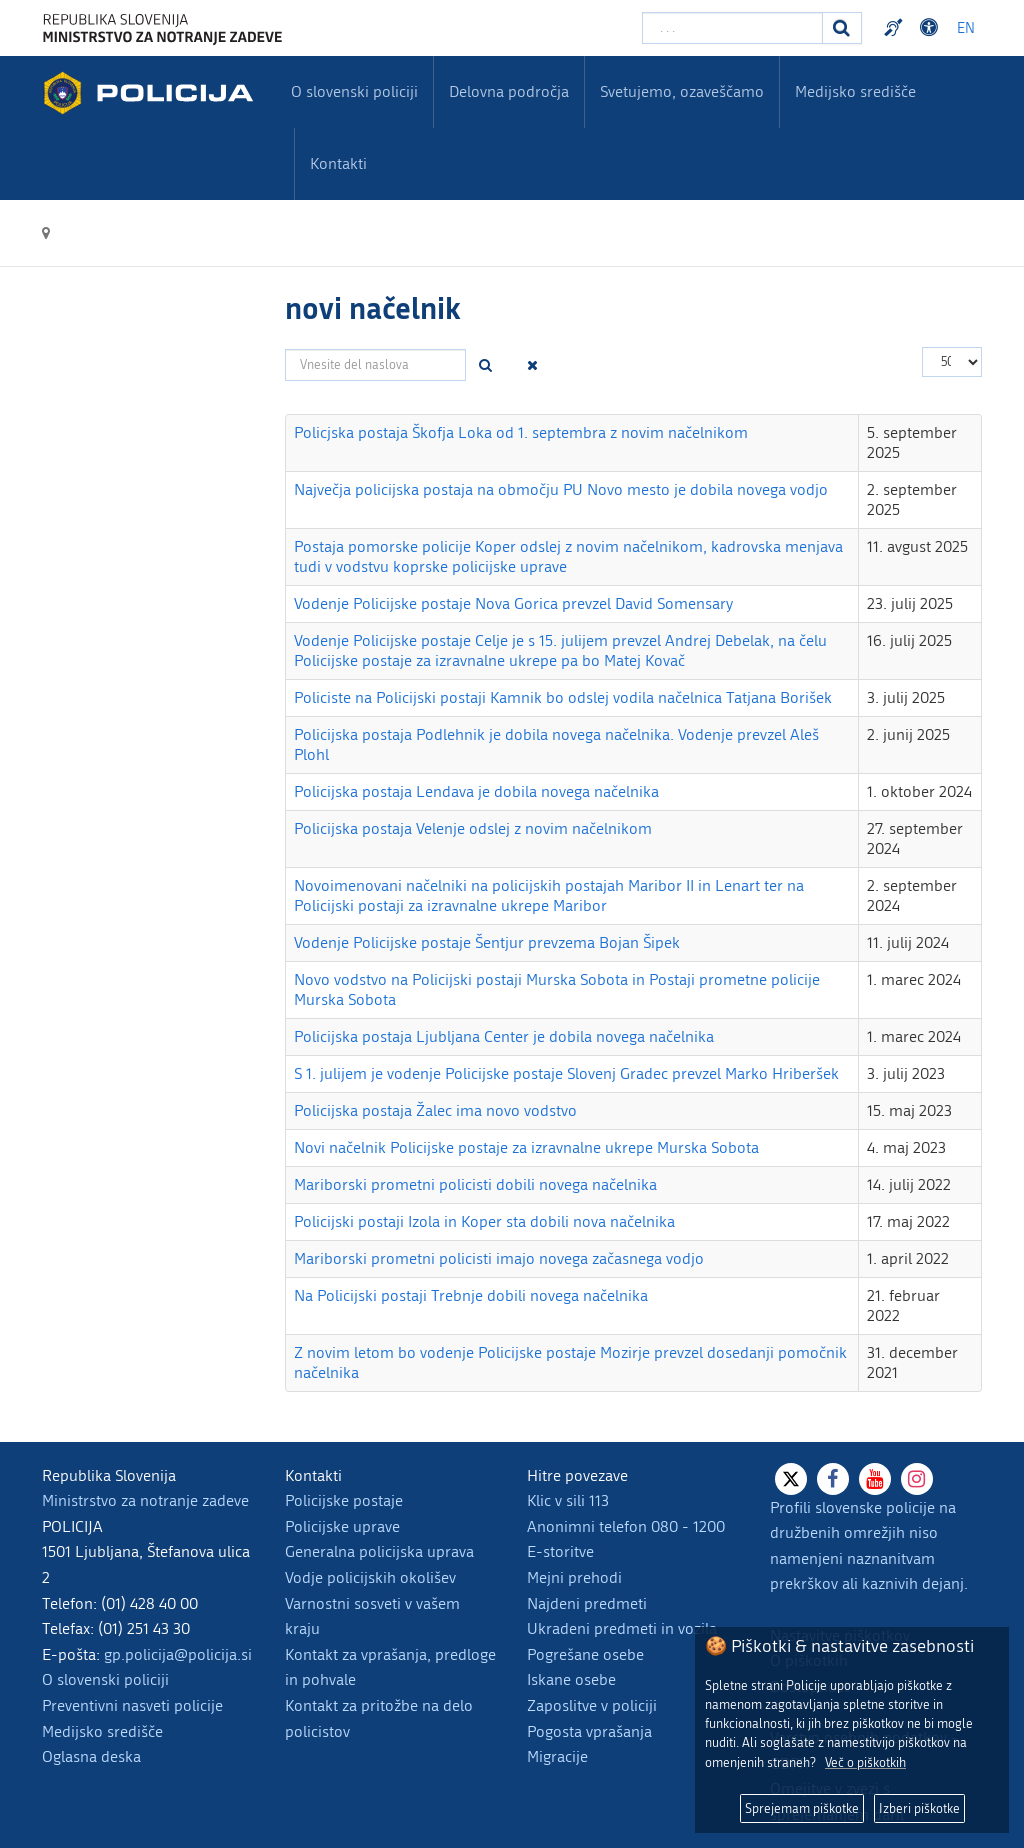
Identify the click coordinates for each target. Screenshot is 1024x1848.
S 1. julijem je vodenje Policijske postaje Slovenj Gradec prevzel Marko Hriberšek (566, 1073)
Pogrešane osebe (585, 1654)
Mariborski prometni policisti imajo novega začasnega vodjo (499, 1258)
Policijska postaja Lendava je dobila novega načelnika (476, 791)
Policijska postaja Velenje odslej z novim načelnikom (473, 828)
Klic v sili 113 (568, 1500)
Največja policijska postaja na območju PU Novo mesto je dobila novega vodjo (561, 489)
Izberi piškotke (919, 1808)
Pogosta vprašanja (589, 1731)
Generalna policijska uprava (379, 1551)
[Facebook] (833, 1479)
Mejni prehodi (574, 1577)
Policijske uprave (342, 1526)
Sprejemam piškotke (802, 1808)
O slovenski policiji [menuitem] (354, 91)
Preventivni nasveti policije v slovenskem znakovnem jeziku (896, 28)
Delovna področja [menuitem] (509, 91)
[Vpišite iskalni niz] (732, 28)
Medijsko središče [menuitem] (855, 91)
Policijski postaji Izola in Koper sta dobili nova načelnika (484, 1221)
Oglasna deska (91, 1756)
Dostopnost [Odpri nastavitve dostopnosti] (932, 28)
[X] (791, 1479)
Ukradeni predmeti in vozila (622, 1628)
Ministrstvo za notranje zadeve (145, 1500)
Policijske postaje (344, 1500)
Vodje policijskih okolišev (370, 1577)
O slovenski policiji (105, 1679)
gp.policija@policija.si (178, 1654)
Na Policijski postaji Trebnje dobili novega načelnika (471, 1295)
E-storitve (560, 1551)
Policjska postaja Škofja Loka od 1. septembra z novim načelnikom (521, 432)
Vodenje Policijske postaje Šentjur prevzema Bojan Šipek (487, 942)
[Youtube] (875, 1479)
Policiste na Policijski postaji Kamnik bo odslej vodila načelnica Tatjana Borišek (563, 697)
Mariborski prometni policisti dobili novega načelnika (475, 1184)
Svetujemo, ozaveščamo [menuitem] (682, 91)
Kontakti (338, 163)
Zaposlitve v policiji (592, 1705)
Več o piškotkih (865, 1762)
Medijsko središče (102, 1731)
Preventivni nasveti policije (132, 1705)
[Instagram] (917, 1479)
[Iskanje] (842, 28)
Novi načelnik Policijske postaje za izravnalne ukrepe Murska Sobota (526, 1147)
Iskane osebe (571, 1679)
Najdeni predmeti (587, 1603)
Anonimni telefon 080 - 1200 (626, 1526)
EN (966, 28)
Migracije (557, 1756)
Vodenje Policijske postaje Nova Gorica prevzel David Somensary (513, 603)
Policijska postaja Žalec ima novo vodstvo (435, 1110)
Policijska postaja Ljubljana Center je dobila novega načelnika (504, 1036)
